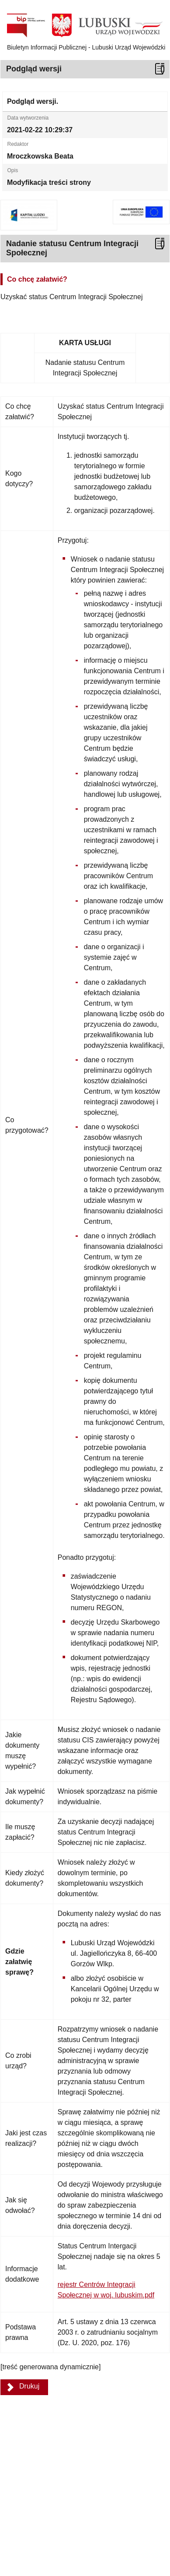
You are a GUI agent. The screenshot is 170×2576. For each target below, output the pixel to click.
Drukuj (29, 2386)
